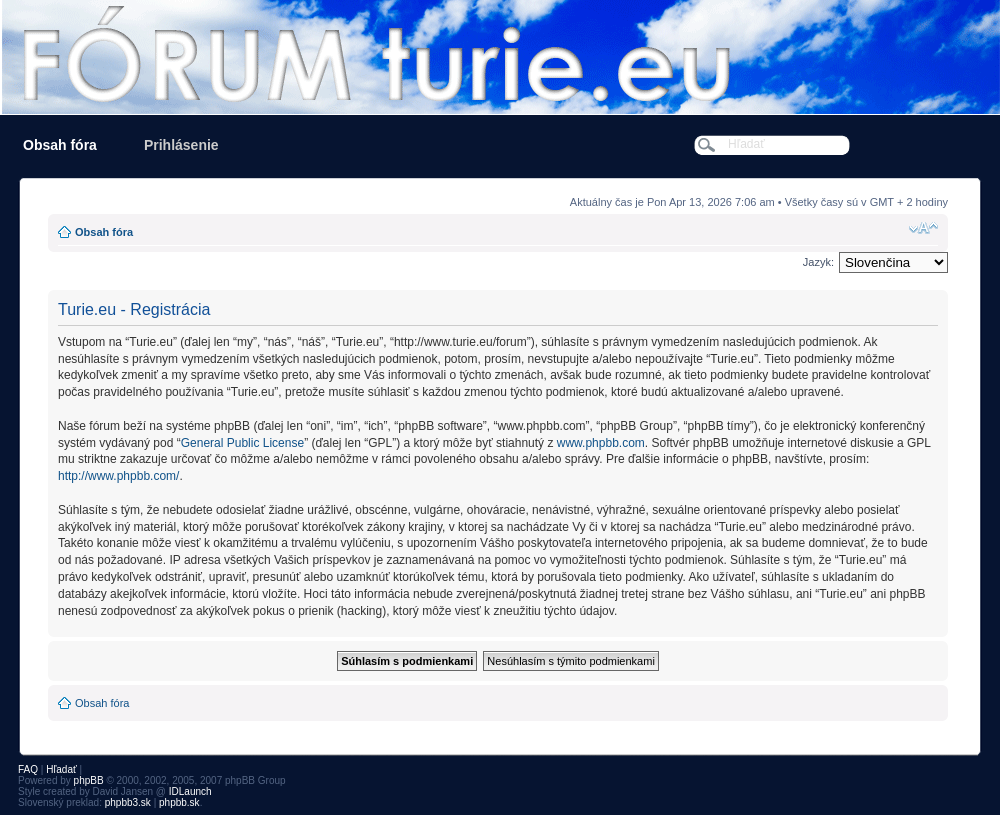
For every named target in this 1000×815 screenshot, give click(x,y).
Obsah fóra (60, 145)
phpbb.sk (179, 802)
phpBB (89, 780)
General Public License (242, 443)
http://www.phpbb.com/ (118, 476)
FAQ (28, 769)
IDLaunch (190, 791)
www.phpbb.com (601, 443)
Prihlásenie (181, 145)
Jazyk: (818, 262)
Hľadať (61, 769)
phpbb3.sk (128, 802)
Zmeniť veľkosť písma (923, 228)
